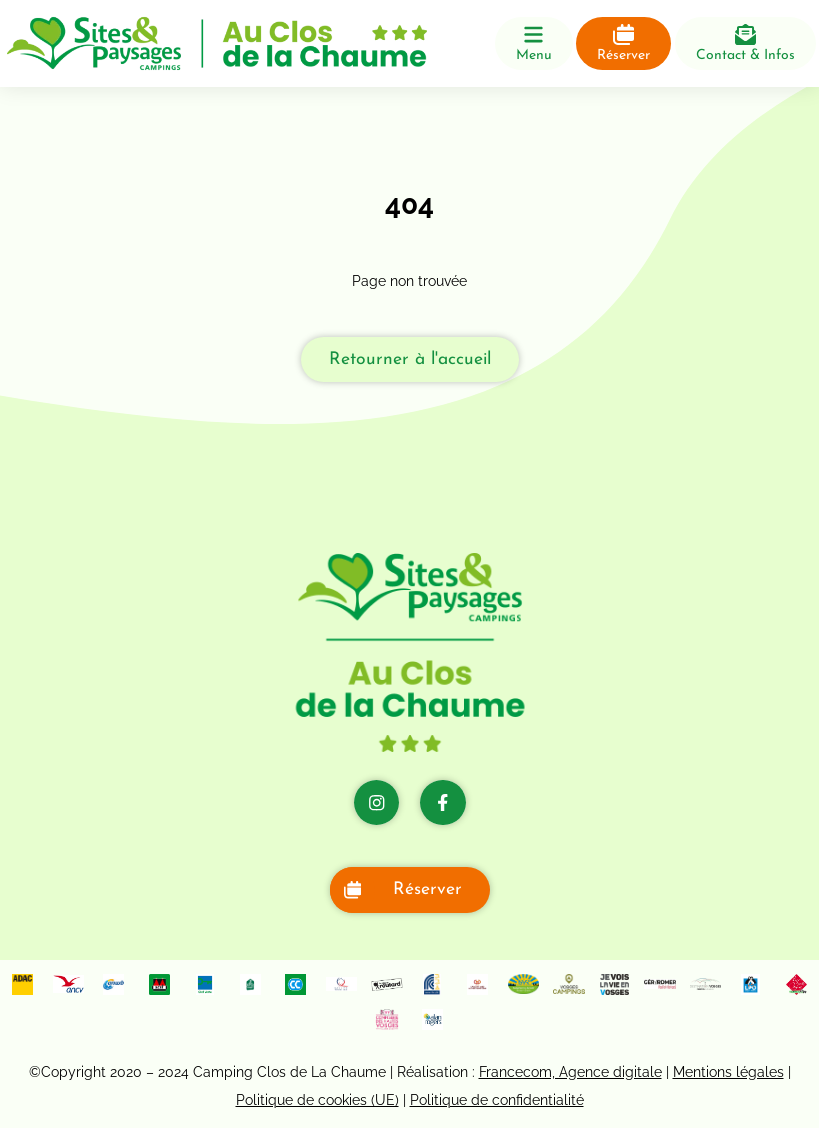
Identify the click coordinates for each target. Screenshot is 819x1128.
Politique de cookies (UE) (317, 1100)
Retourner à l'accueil (410, 359)
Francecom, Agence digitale (570, 1072)
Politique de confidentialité (497, 1100)
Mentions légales (728, 1072)
